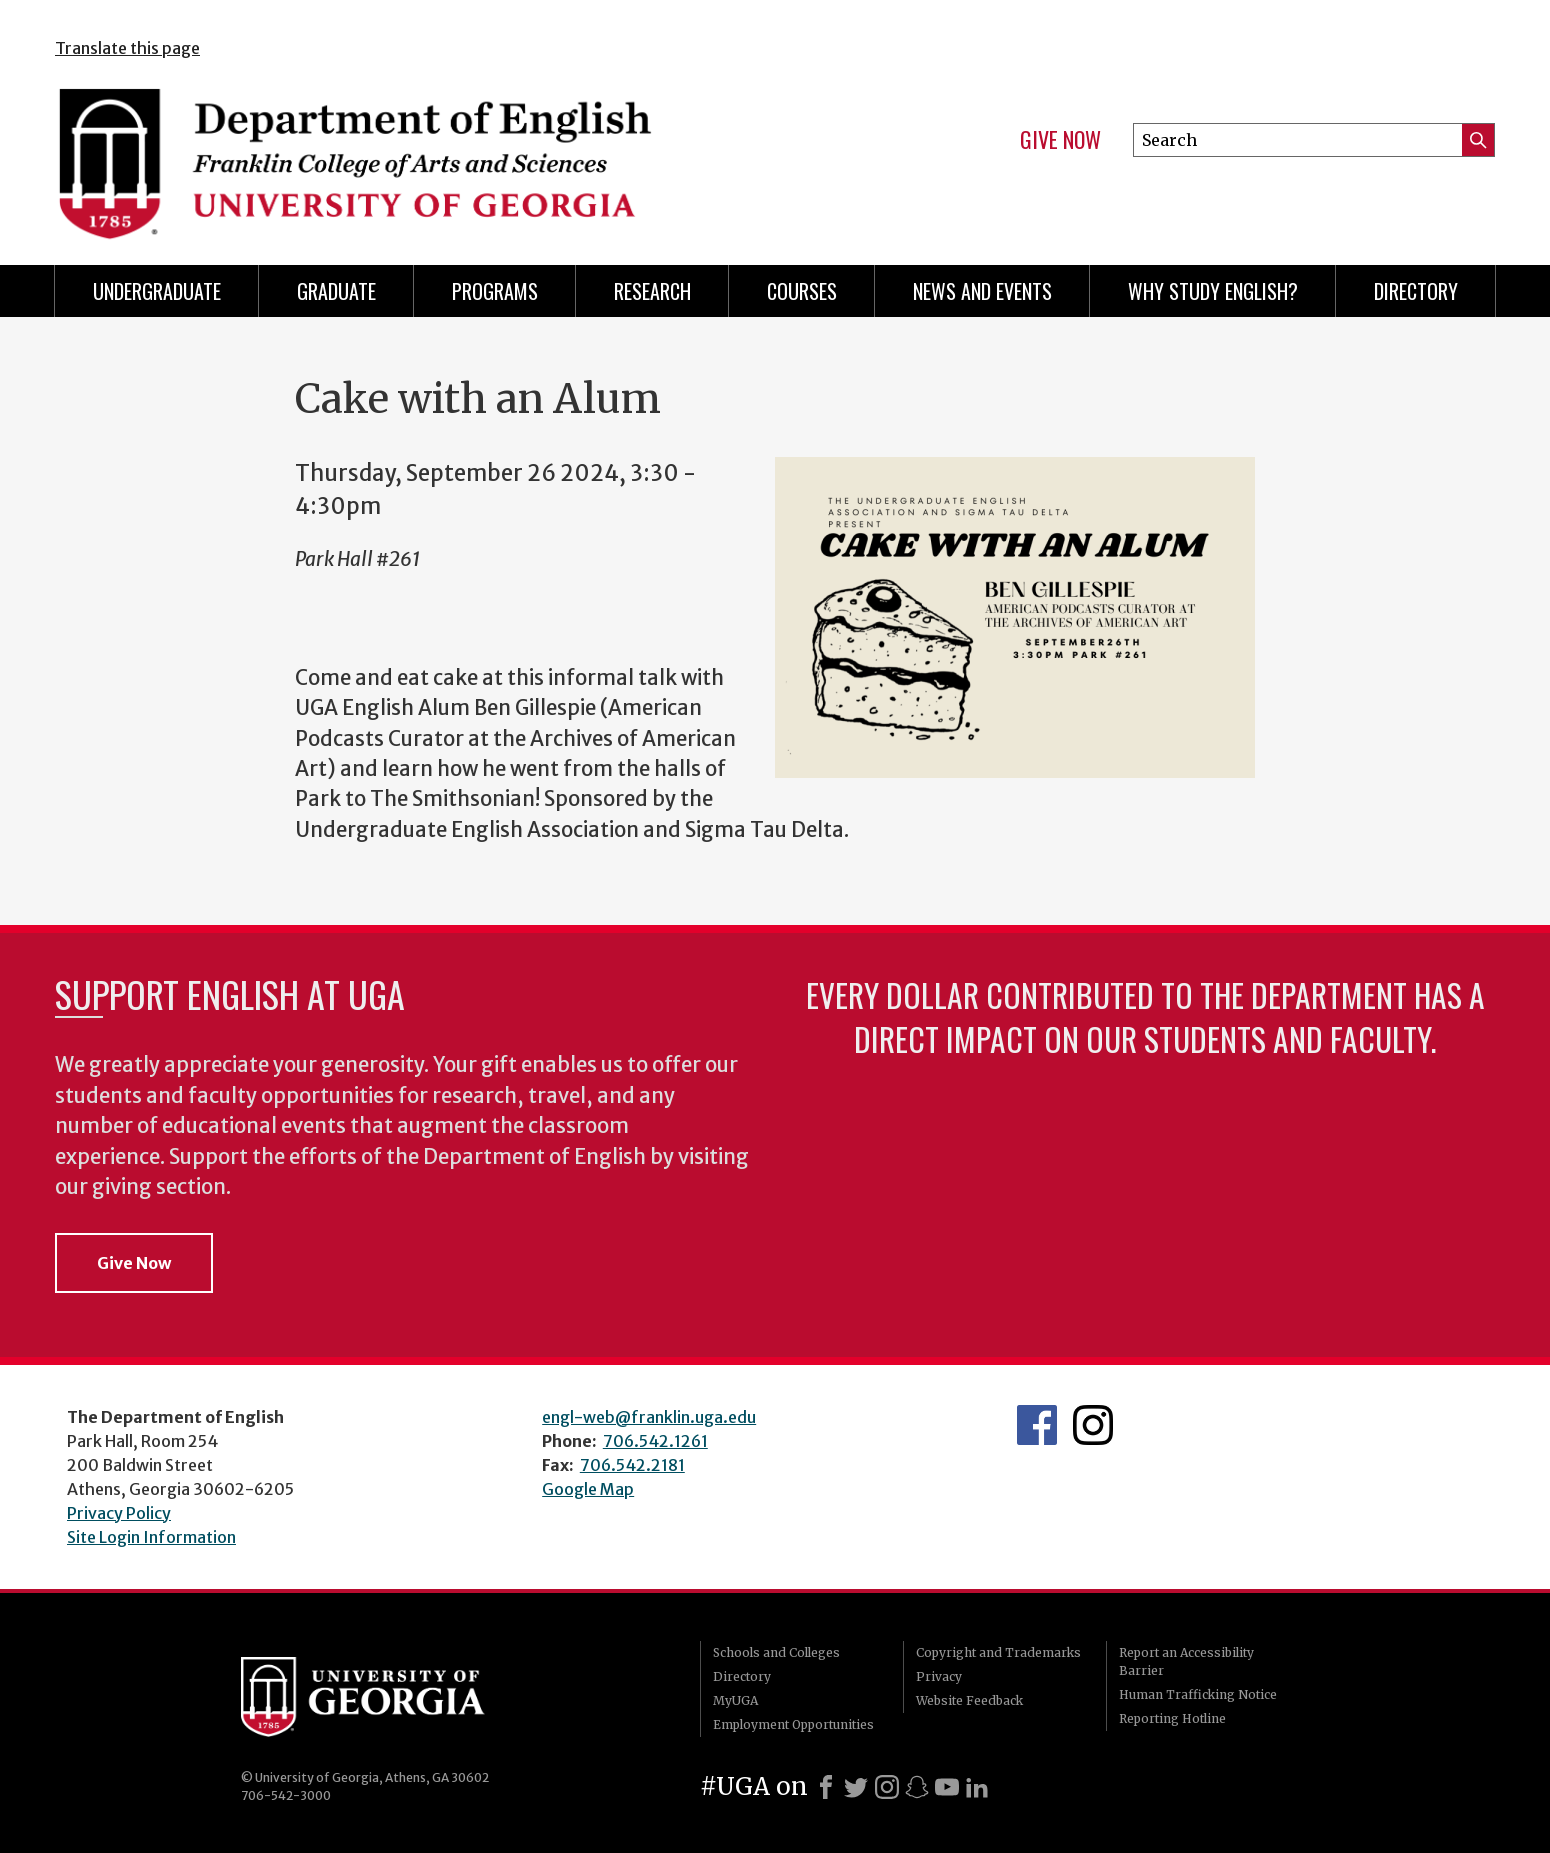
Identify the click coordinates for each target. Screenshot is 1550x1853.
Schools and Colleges (776, 1652)
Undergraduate (157, 291)
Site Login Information (151, 1537)
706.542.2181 (632, 1465)
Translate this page (127, 48)
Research (652, 291)
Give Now (1060, 140)
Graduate (336, 291)
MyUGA (735, 1700)
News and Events (982, 291)
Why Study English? (1213, 291)
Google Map (588, 1489)
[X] (856, 1787)
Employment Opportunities (793, 1724)
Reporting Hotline (1172, 1718)
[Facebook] (826, 1787)
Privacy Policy (119, 1513)
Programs (495, 291)
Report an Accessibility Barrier (1186, 1661)
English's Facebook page (1037, 1425)
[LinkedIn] (977, 1787)
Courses (802, 291)
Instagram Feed (1093, 1425)
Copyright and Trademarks (998, 1652)
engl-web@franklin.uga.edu (649, 1417)
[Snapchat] (917, 1787)
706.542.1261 (655, 1441)
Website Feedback (969, 1700)
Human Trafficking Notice (1198, 1694)
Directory (1416, 291)
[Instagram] (887, 1787)
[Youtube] (947, 1787)
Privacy (939, 1676)
